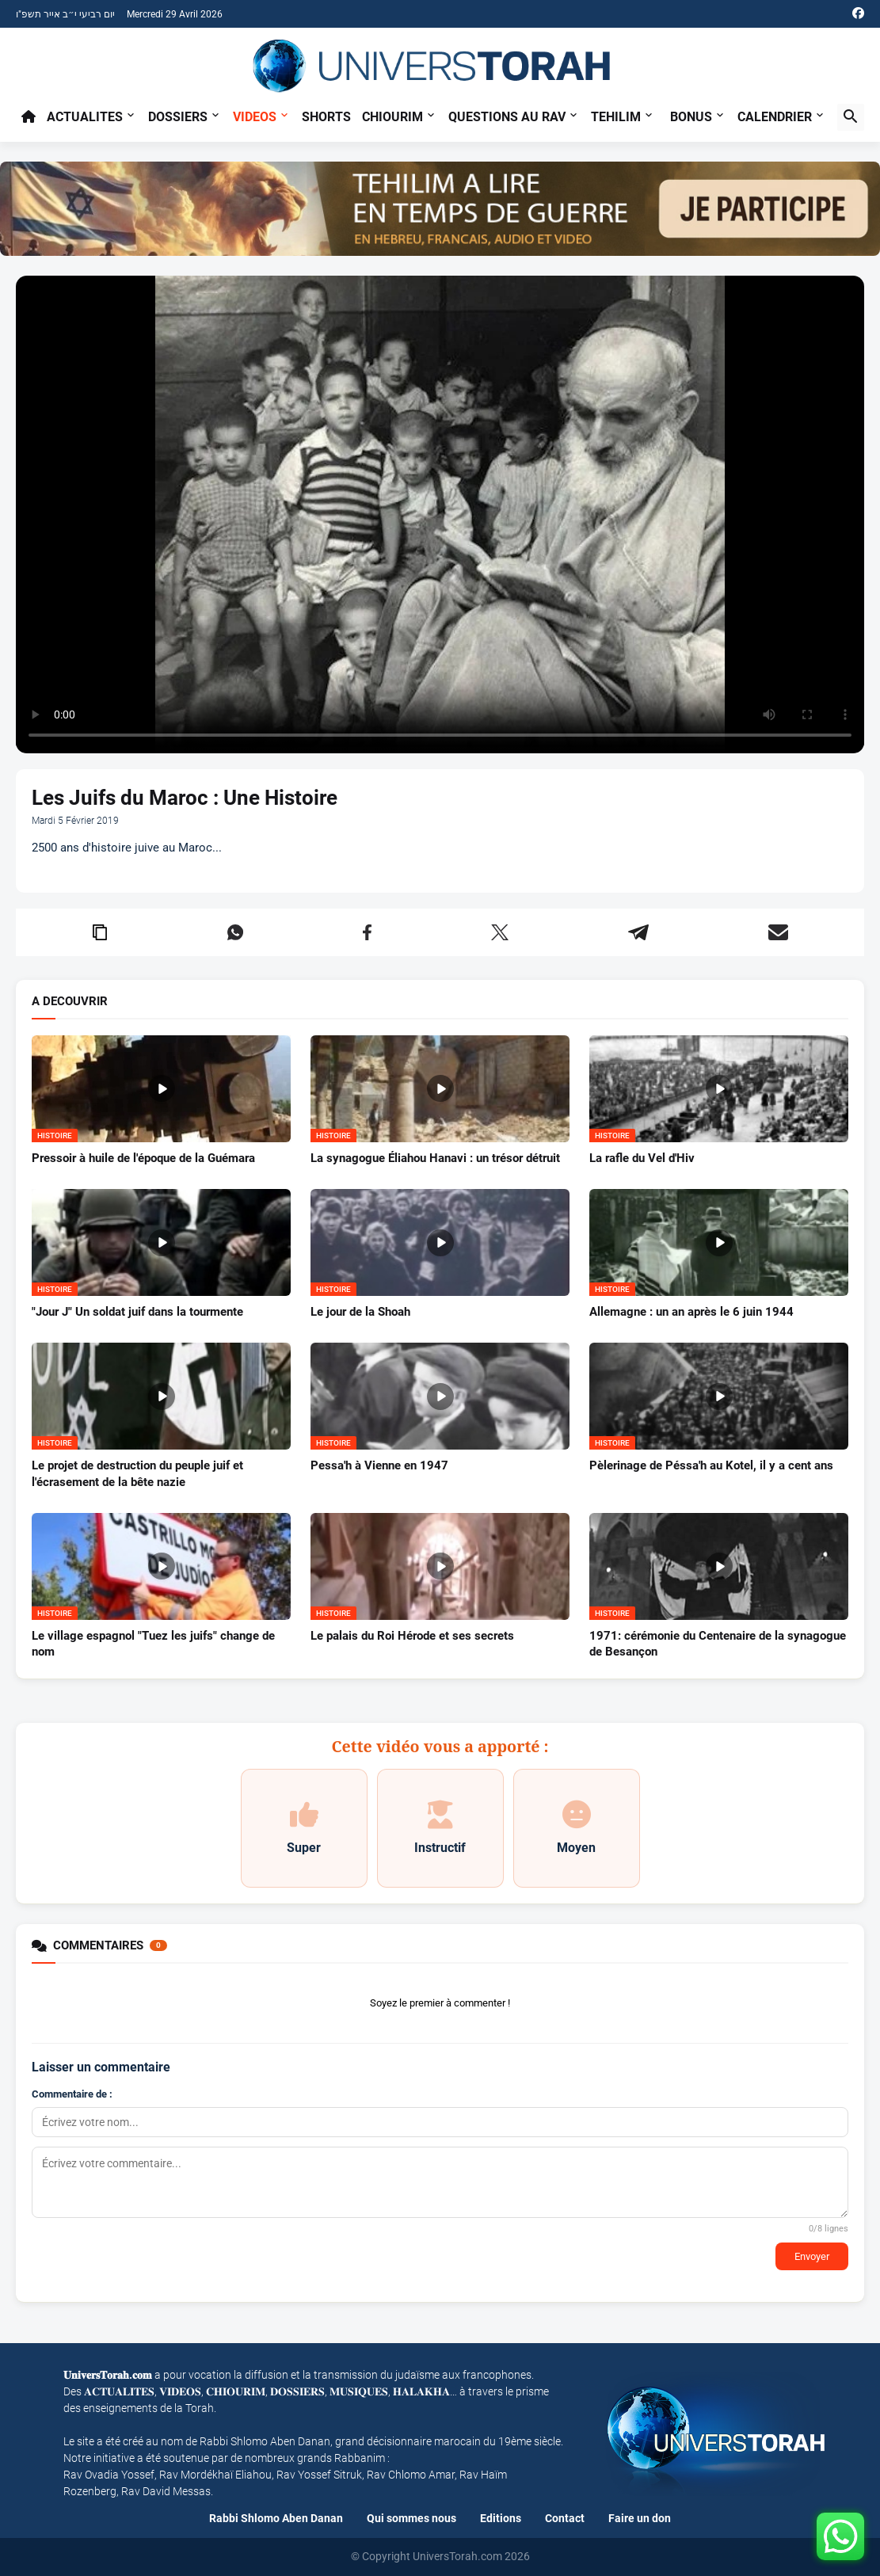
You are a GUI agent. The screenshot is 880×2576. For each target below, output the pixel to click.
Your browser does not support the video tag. (440, 514)
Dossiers (178, 116)
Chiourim (392, 116)
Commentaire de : (72, 2094)
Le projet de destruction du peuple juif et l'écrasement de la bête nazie (137, 1473)
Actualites (85, 116)
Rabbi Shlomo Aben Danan (276, 2518)
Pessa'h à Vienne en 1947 (379, 1465)
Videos (254, 116)
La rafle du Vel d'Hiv (642, 1158)
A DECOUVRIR (70, 1002)
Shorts (326, 116)
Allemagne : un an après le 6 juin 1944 (691, 1312)
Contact (565, 2518)
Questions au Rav (507, 116)
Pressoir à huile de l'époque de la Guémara (143, 1158)
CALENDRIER (774, 116)
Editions (500, 2518)
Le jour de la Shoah (360, 1312)
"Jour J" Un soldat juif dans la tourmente (137, 1312)
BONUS (691, 116)
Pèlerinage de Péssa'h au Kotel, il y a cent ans (711, 1465)
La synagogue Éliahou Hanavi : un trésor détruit (435, 1158)
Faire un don (639, 2518)
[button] (850, 117)
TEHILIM (616, 116)
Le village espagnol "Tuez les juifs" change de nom (153, 1644)
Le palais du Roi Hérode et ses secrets (412, 1636)
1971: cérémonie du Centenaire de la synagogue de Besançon (717, 1644)
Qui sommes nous (411, 2518)
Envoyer (811, 2256)
